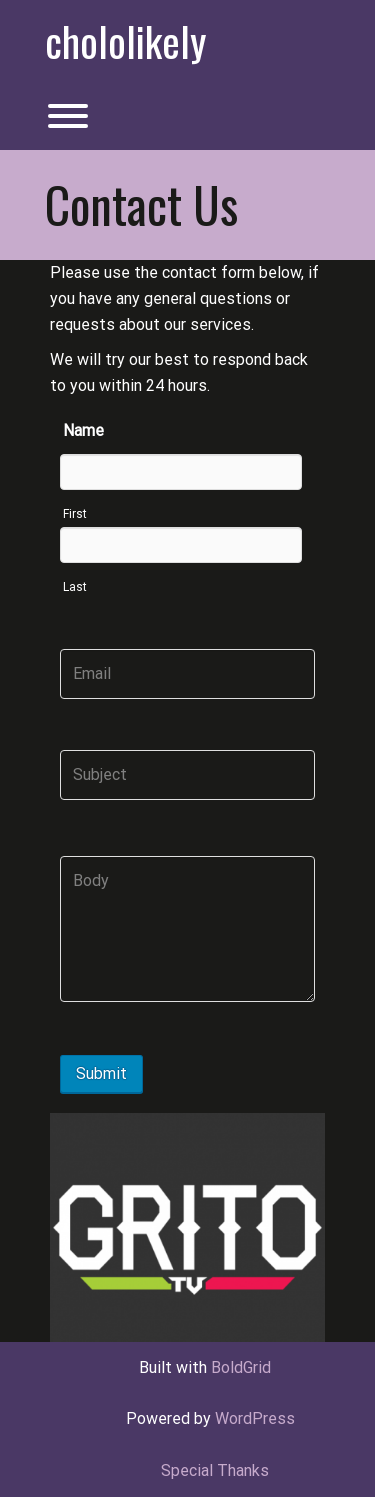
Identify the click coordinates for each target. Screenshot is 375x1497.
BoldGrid (241, 1367)
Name (83, 430)
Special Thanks (215, 1470)
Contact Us (141, 204)
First (75, 514)
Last (75, 587)
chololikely (125, 40)
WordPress (255, 1418)
